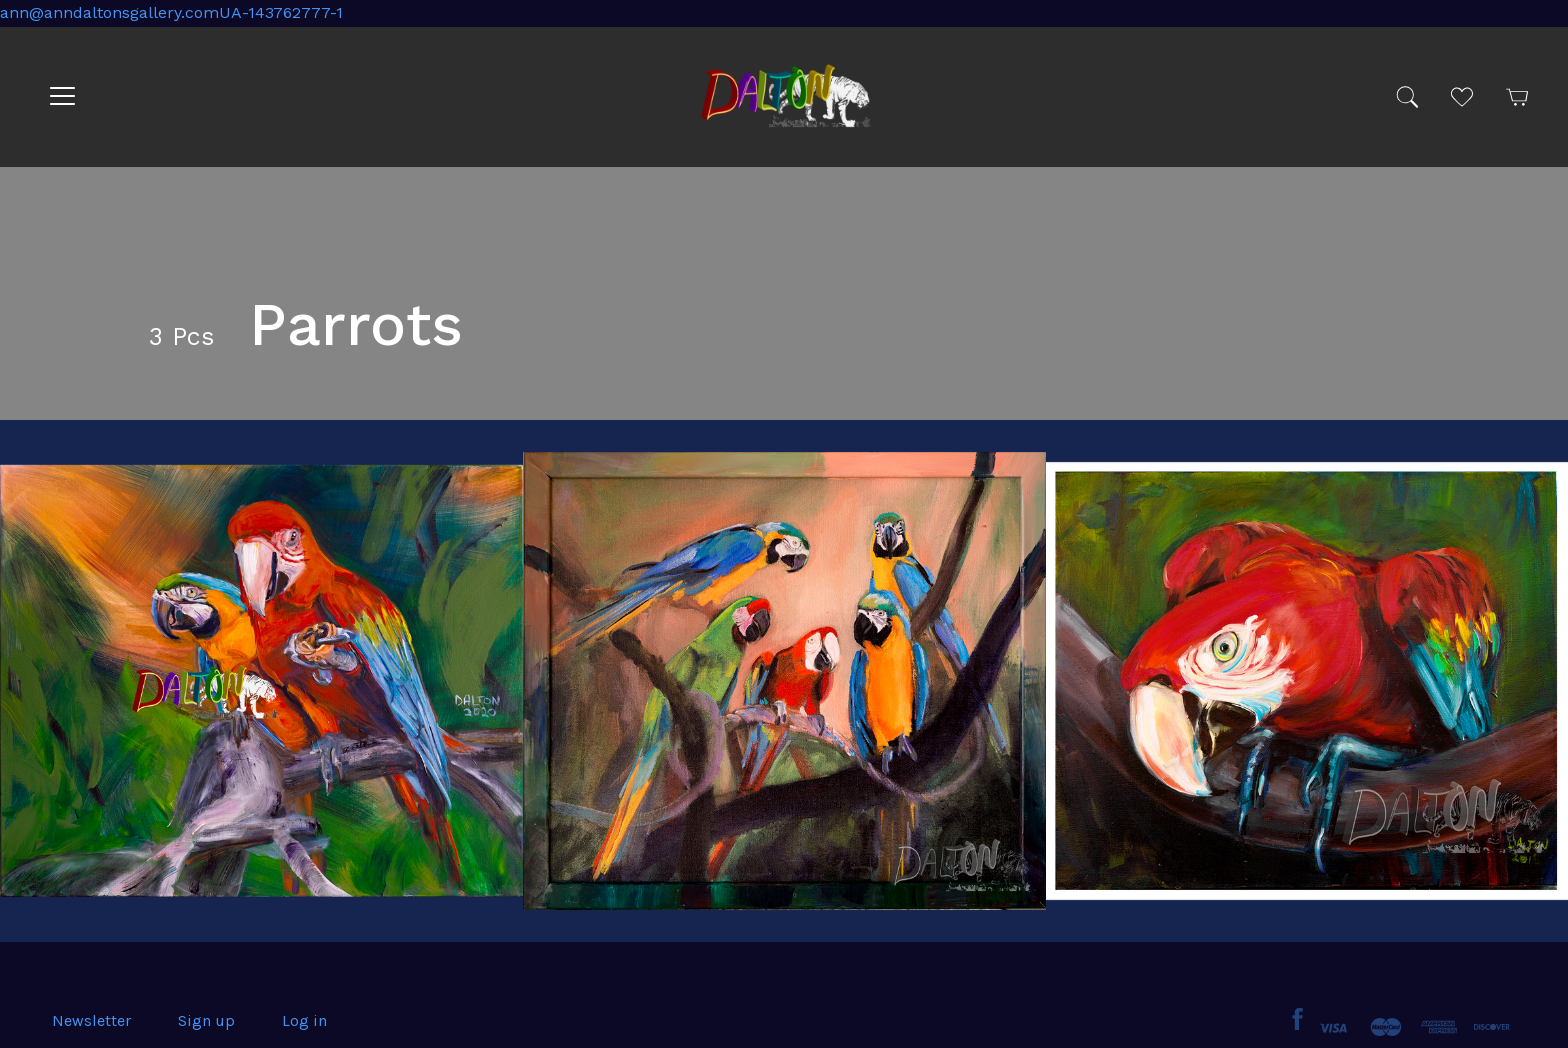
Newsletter (91, 1020)
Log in (304, 1020)
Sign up (206, 1020)
